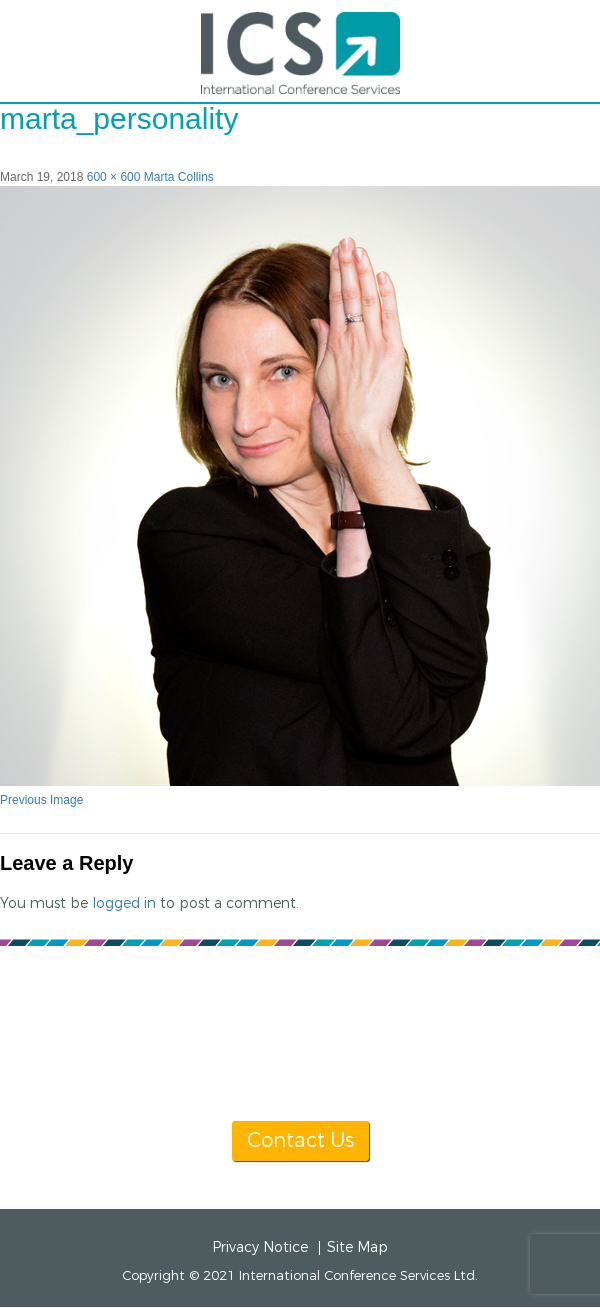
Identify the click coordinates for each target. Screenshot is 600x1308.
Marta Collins (179, 177)
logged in (124, 903)
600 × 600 (114, 177)
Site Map (357, 1248)
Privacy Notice (260, 1248)
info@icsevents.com (298, 1028)
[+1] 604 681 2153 (433, 1004)
